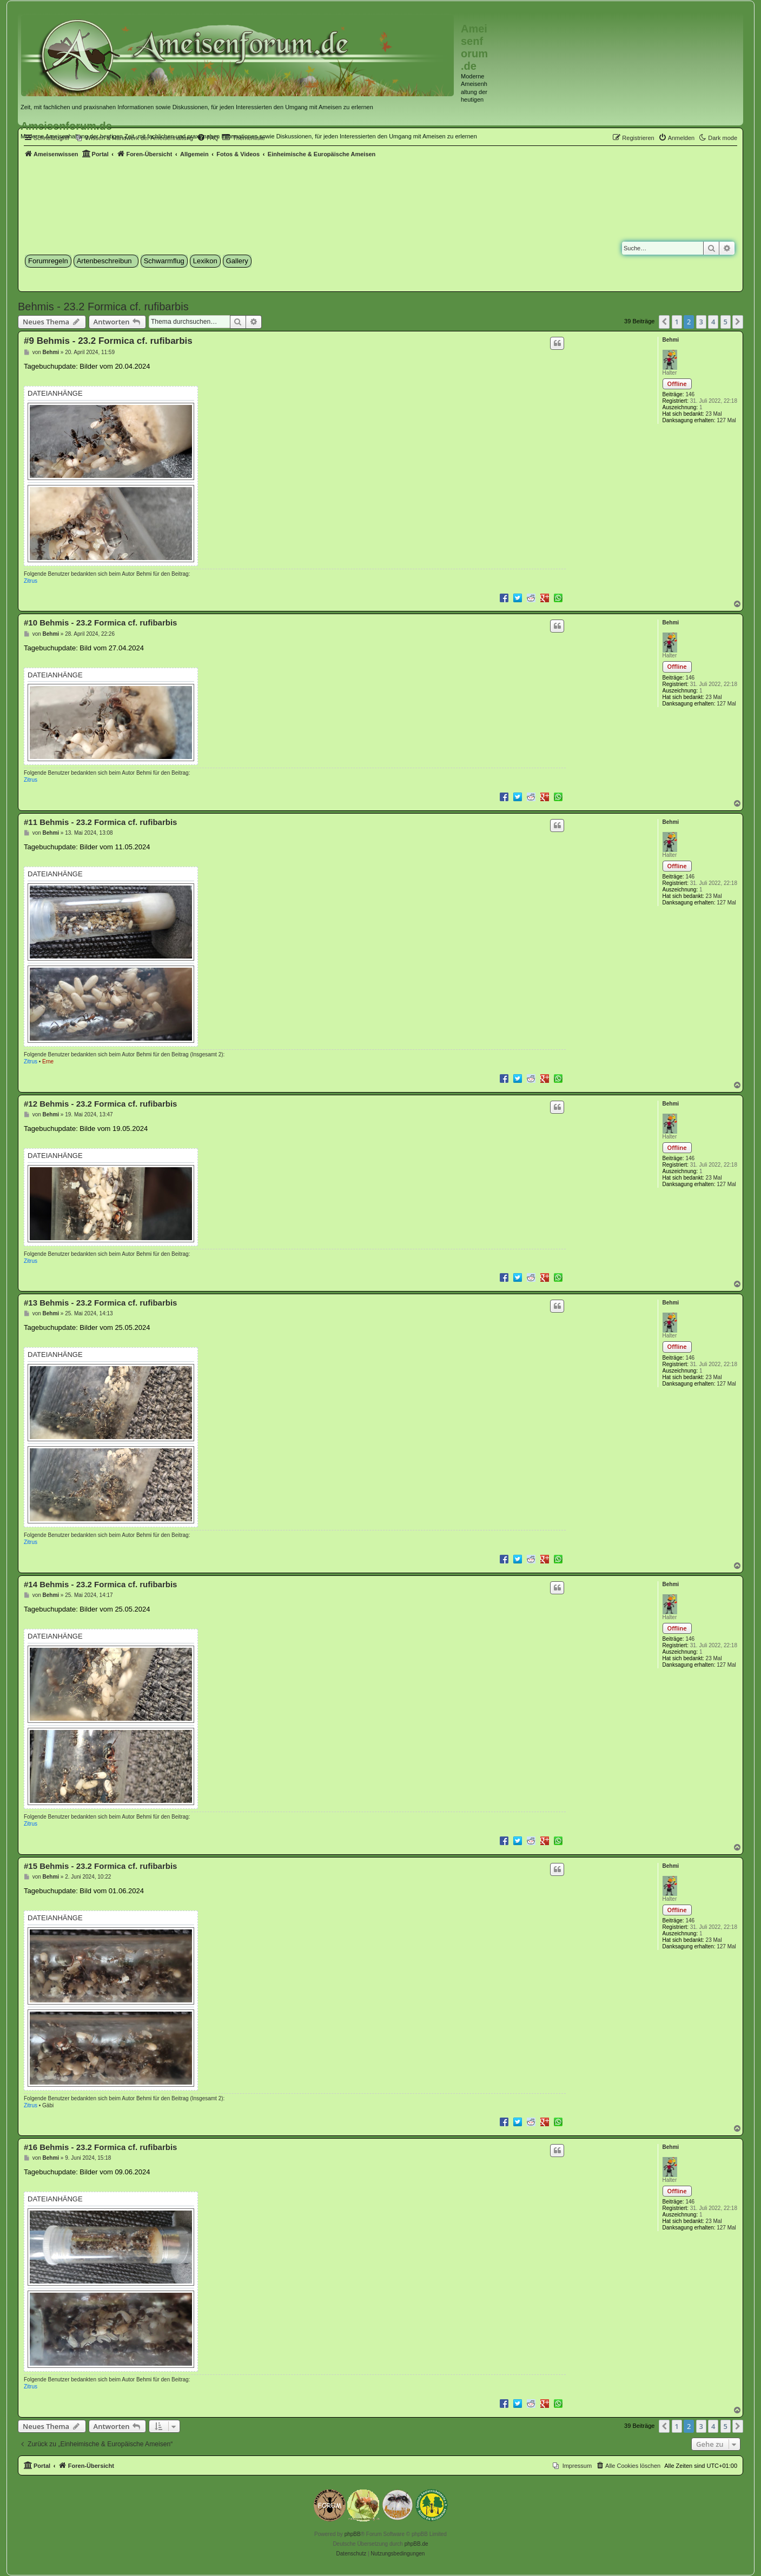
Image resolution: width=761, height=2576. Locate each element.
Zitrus (30, 581)
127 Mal (726, 420)
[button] (664, 321)
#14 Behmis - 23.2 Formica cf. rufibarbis (100, 1584)
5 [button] (725, 322)
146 (689, 394)
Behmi (671, 340)
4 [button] (713, 322)
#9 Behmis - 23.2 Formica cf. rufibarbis (108, 341)
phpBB (353, 2534)
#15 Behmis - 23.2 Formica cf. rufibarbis (100, 1866)
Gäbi (48, 2105)
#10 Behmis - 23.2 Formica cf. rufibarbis (100, 622)
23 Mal (714, 414)
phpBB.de (416, 2544)
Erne (48, 1061)
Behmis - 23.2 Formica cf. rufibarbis (103, 306)
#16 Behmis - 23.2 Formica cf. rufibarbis (100, 2147)
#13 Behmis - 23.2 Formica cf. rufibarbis (100, 1302)
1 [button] (677, 322)
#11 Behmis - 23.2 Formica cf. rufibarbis (100, 822)
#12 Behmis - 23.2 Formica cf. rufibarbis (100, 1103)
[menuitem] (676, 137)
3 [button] (701, 322)
